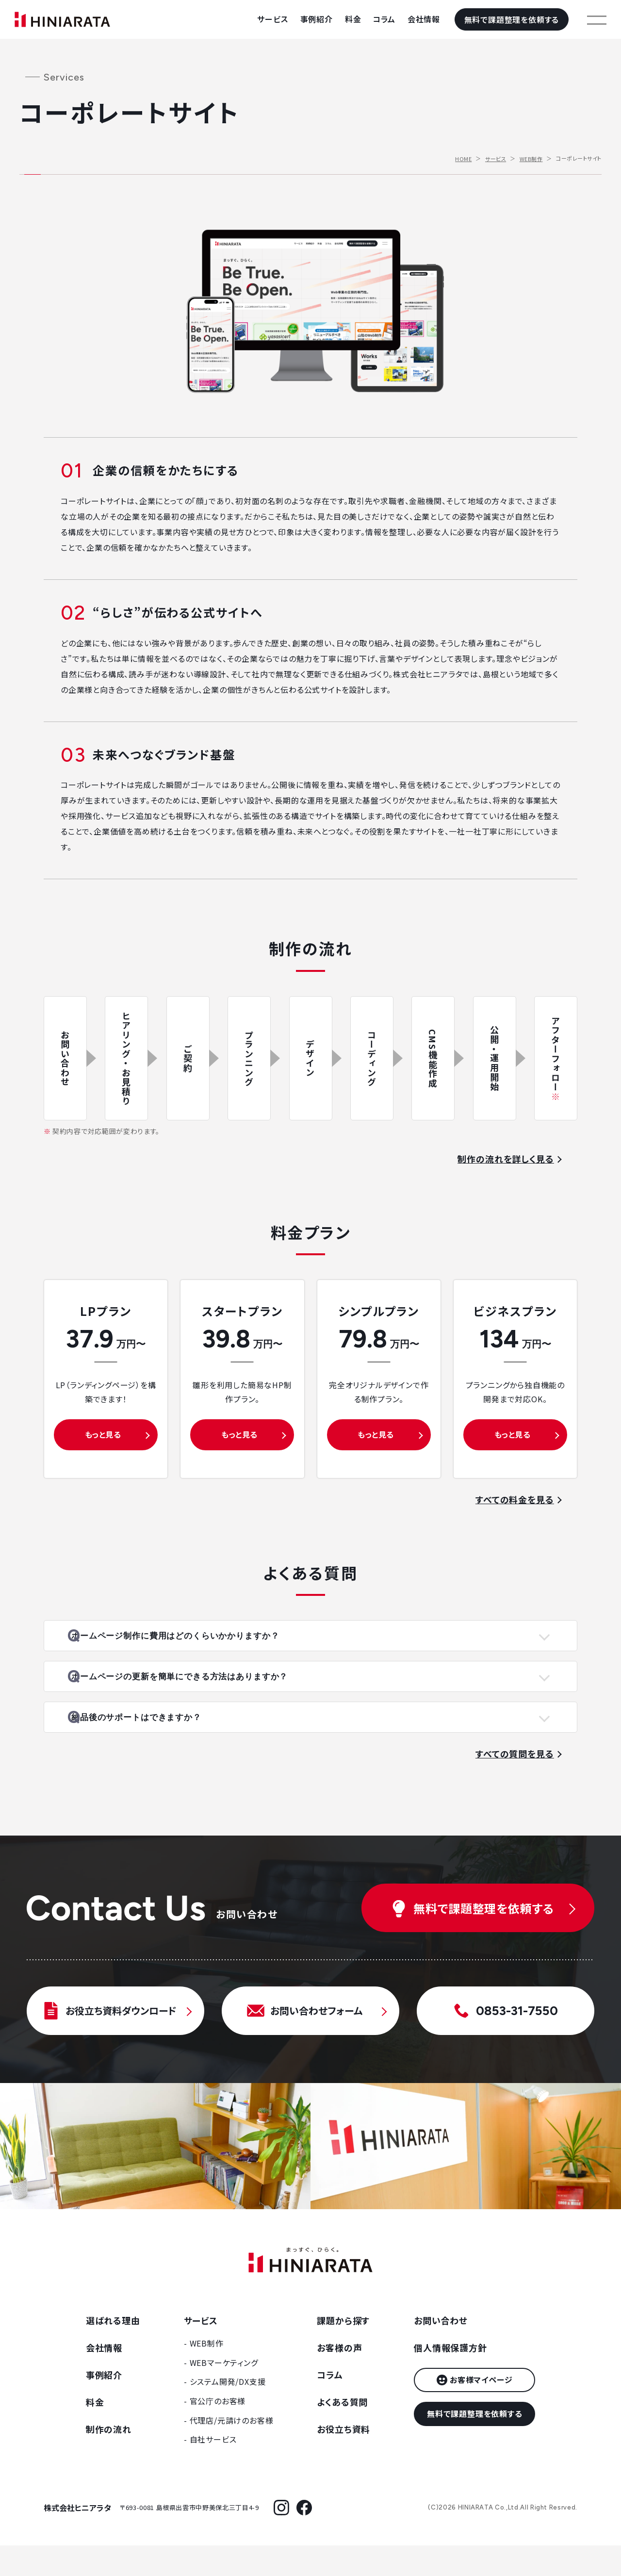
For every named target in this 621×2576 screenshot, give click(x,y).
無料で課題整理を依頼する (511, 19)
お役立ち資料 (343, 2459)
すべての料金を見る (514, 1499)
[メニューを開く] (596, 19)
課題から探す (343, 2351)
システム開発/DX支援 (228, 2412)
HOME (463, 159)
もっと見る (103, 1434)
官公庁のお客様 (218, 2431)
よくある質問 (342, 2432)
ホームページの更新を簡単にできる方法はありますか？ (208, 1692)
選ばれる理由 (113, 2351)
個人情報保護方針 (450, 2378)
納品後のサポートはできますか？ (162, 1743)
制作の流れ (108, 2459)
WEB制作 (531, 159)
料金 (353, 19)
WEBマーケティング (224, 2393)
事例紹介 (316, 19)
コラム (384, 19)
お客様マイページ (481, 2410)
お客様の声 (339, 2378)
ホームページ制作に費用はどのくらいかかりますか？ (203, 1641)
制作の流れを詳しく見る (506, 1158)
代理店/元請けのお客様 (232, 2451)
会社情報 (424, 19)
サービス (272, 19)
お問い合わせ (441, 2351)
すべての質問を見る (514, 1784)
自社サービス (213, 2470)
